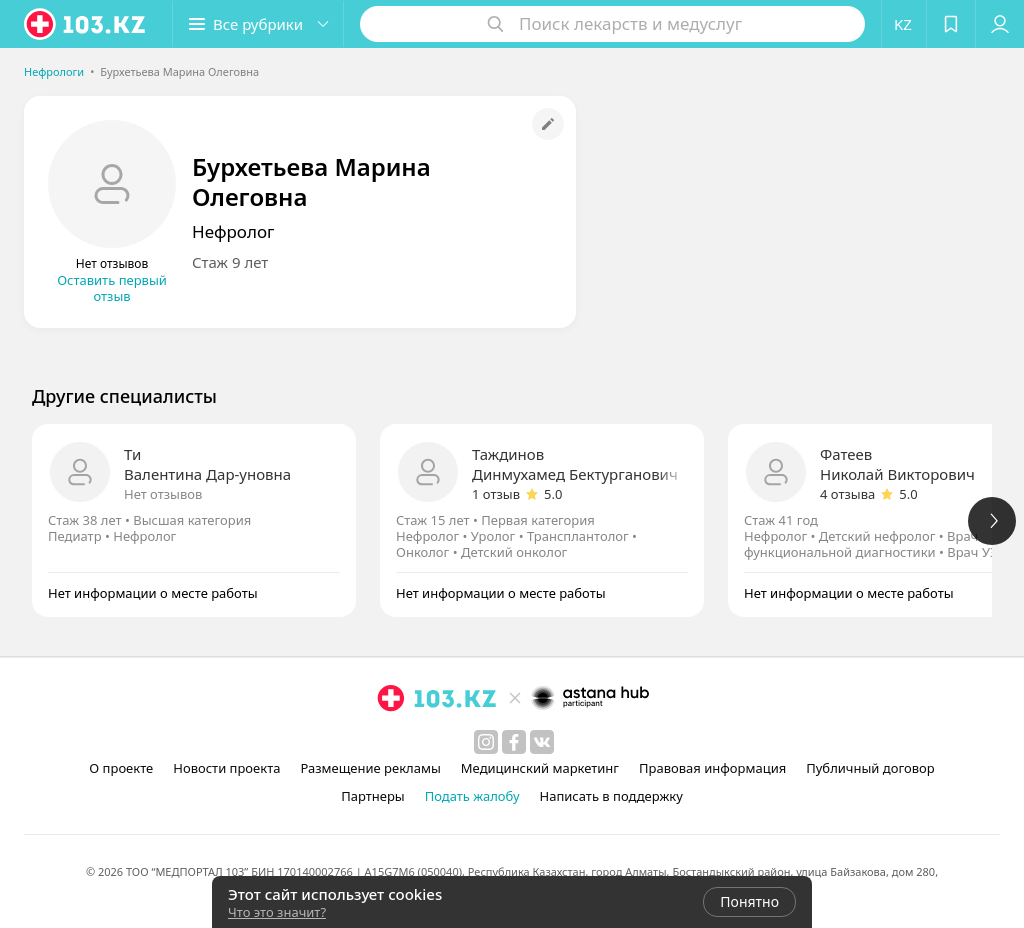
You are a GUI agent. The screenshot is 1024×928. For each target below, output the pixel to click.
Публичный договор (870, 768)
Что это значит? (277, 912)
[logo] (86, 24)
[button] (258, 24)
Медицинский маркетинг (540, 768)
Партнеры (373, 796)
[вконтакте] (542, 742)
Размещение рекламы (370, 768)
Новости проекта (226, 768)
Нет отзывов (163, 494)
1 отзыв (496, 494)
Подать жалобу (472, 796)
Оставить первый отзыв (112, 288)
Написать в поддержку (611, 796)
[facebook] (514, 742)
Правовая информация (712, 768)
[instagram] (486, 742)
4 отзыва (847, 494)
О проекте (121, 768)
